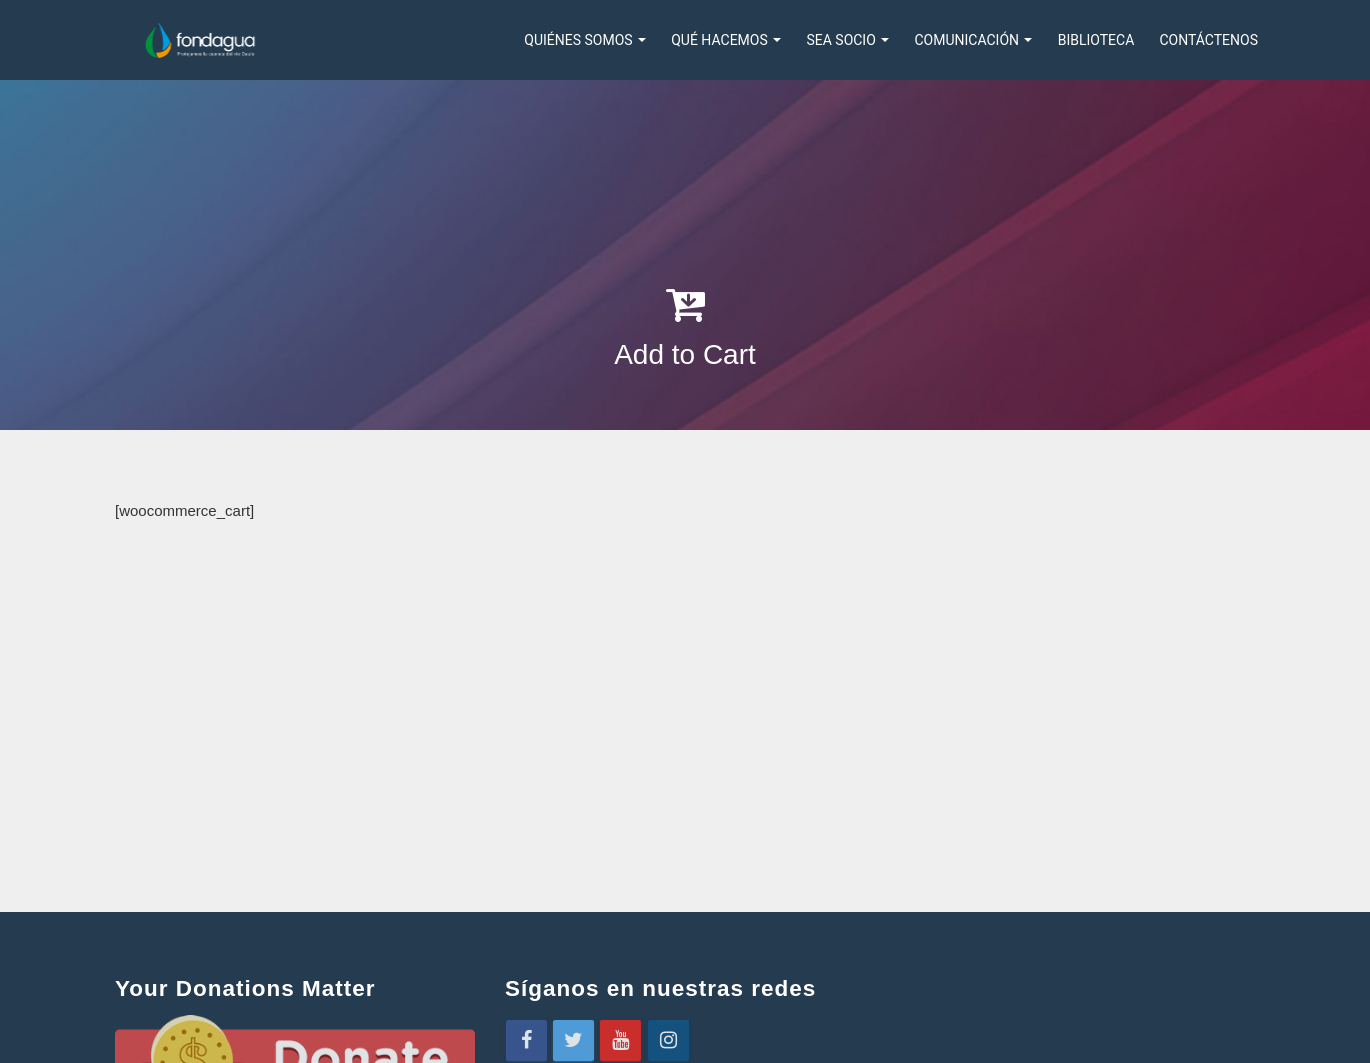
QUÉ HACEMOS (726, 40)
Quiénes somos (585, 40)
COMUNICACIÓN (973, 40)
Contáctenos (1208, 40)
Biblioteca (1096, 40)
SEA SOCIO (847, 40)
